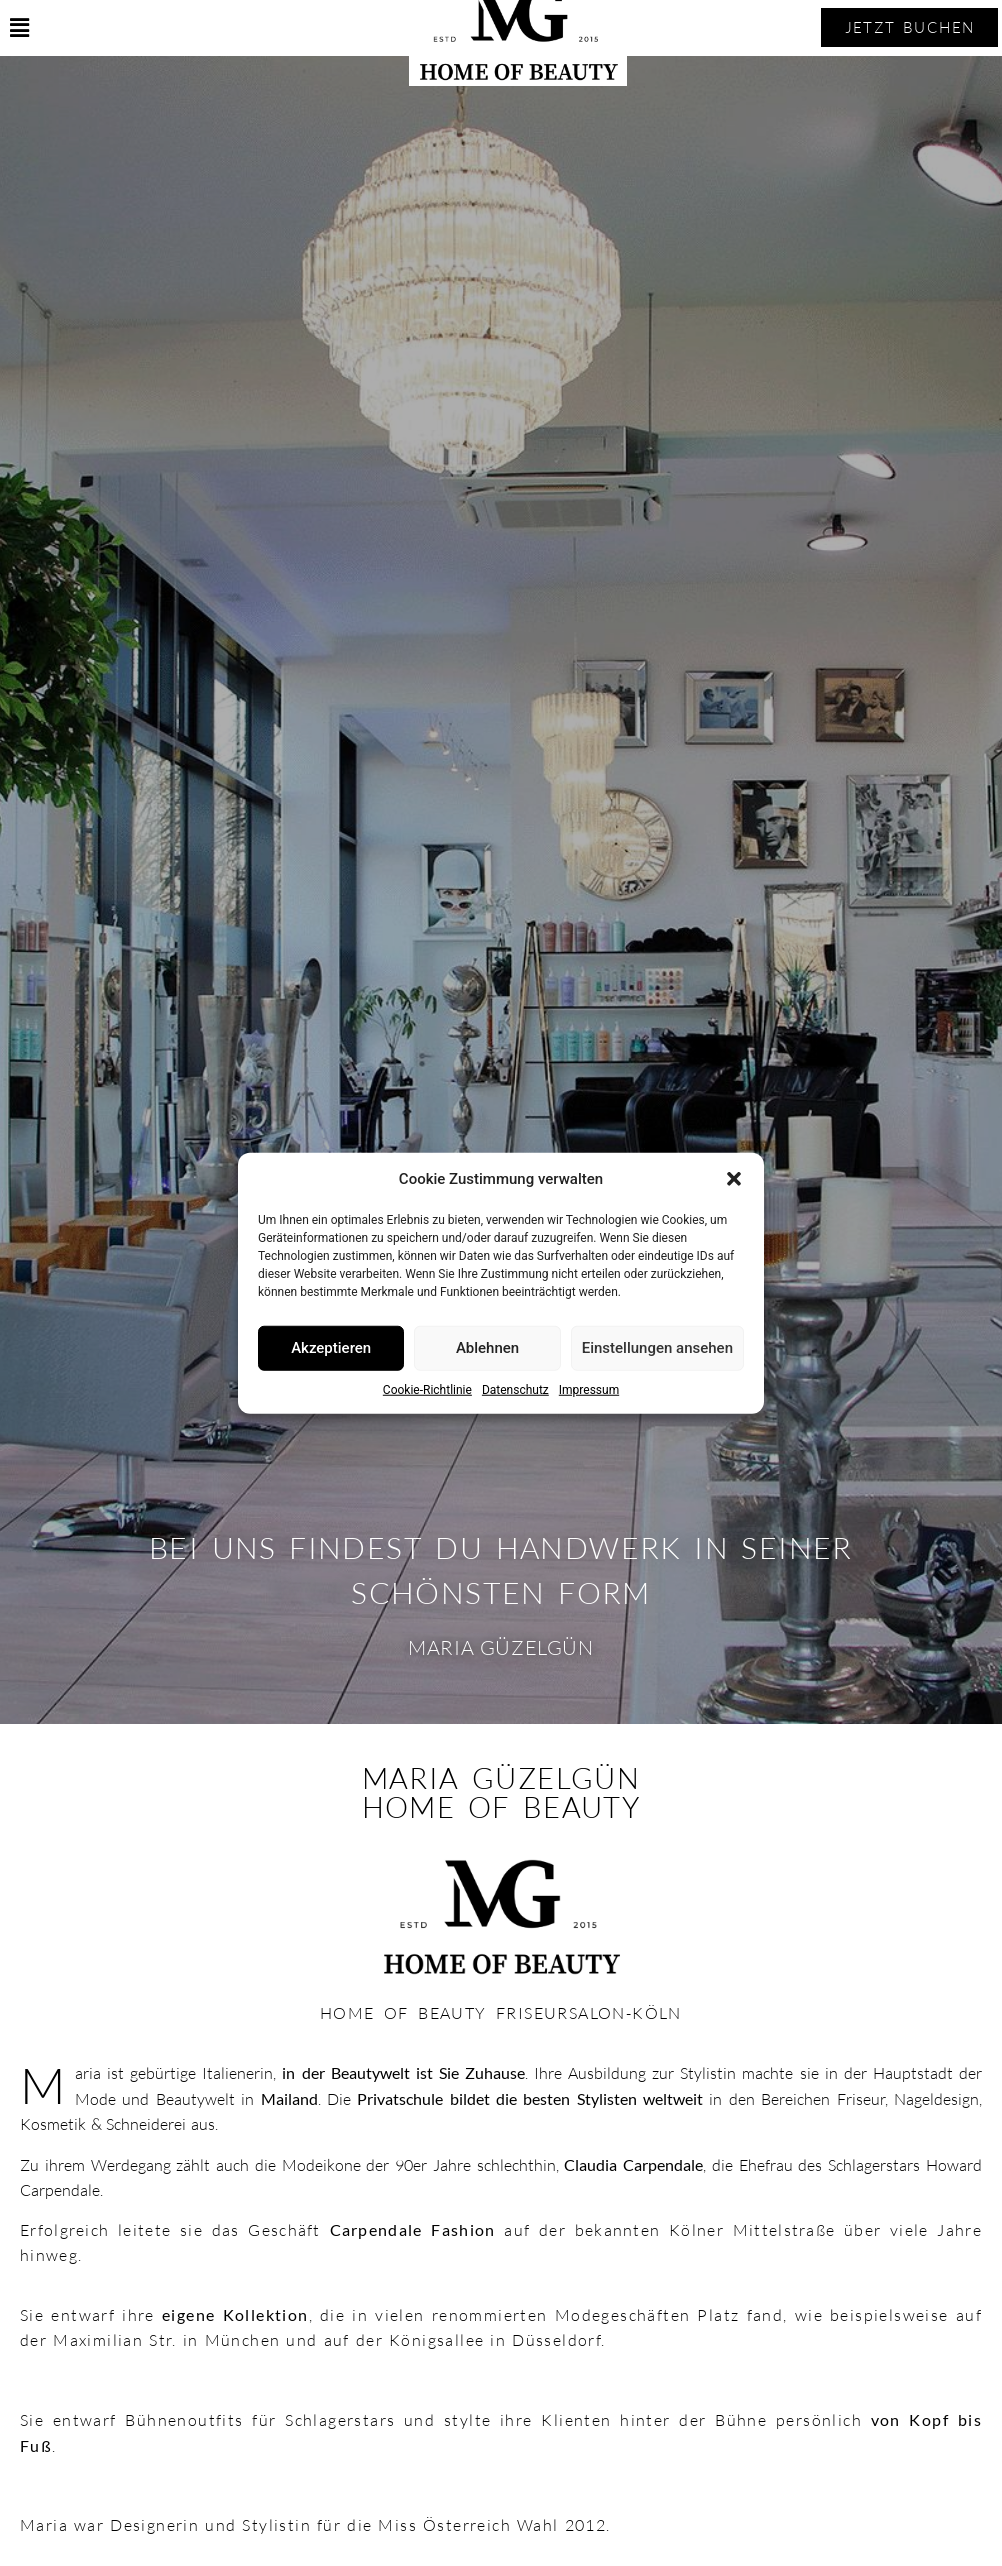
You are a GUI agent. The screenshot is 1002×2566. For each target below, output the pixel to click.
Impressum (589, 1389)
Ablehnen (487, 1348)
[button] (734, 1179)
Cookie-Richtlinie (427, 1389)
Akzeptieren (331, 1348)
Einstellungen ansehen (657, 1348)
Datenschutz (515, 1389)
